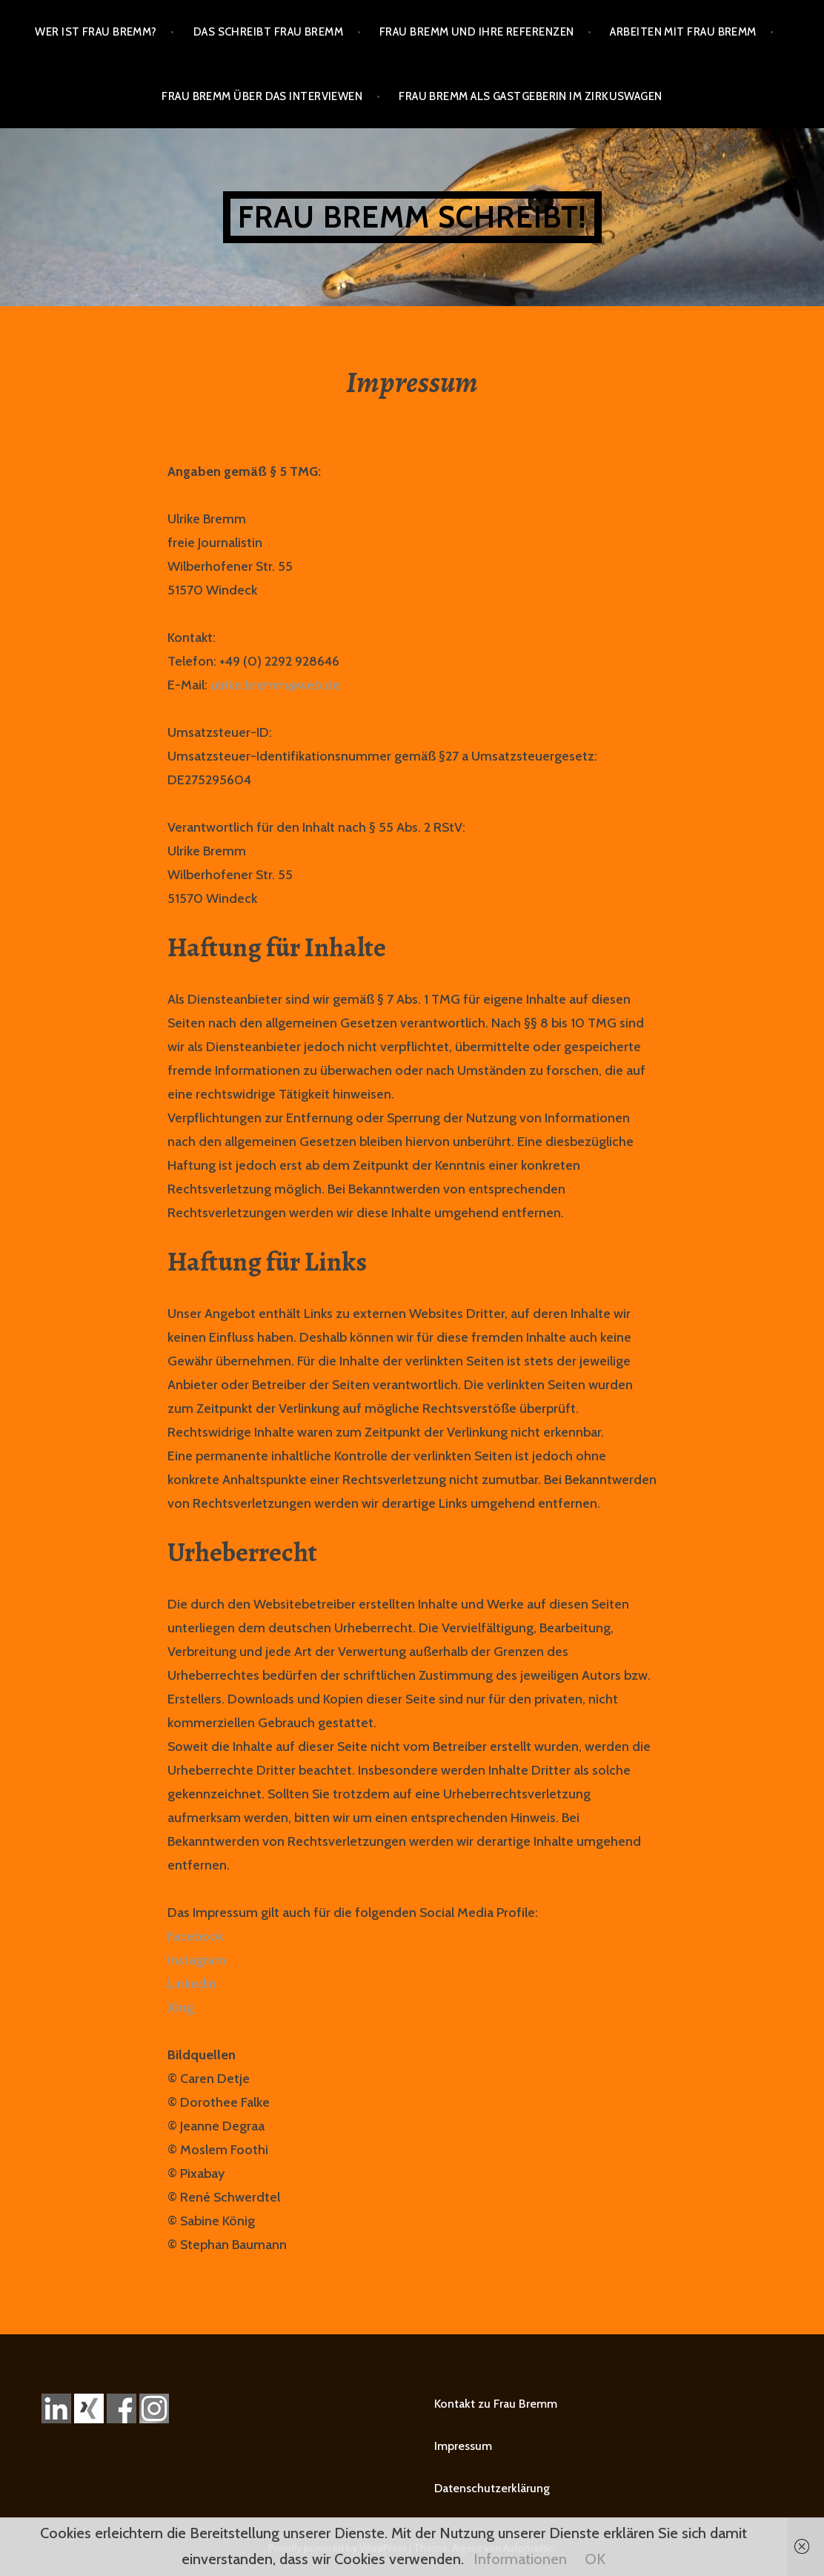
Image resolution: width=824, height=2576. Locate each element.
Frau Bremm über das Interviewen (262, 96)
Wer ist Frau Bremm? (96, 32)
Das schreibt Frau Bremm (268, 32)
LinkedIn (191, 1984)
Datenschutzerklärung (492, 2488)
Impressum (463, 2446)
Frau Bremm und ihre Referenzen (476, 32)
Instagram (196, 1960)
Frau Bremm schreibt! (412, 217)
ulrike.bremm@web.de (275, 685)
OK (595, 2559)
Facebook (195, 1936)
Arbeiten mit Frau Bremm (683, 32)
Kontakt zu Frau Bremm (495, 2404)
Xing (180, 2007)
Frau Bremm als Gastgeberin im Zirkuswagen (530, 96)
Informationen (520, 2559)
